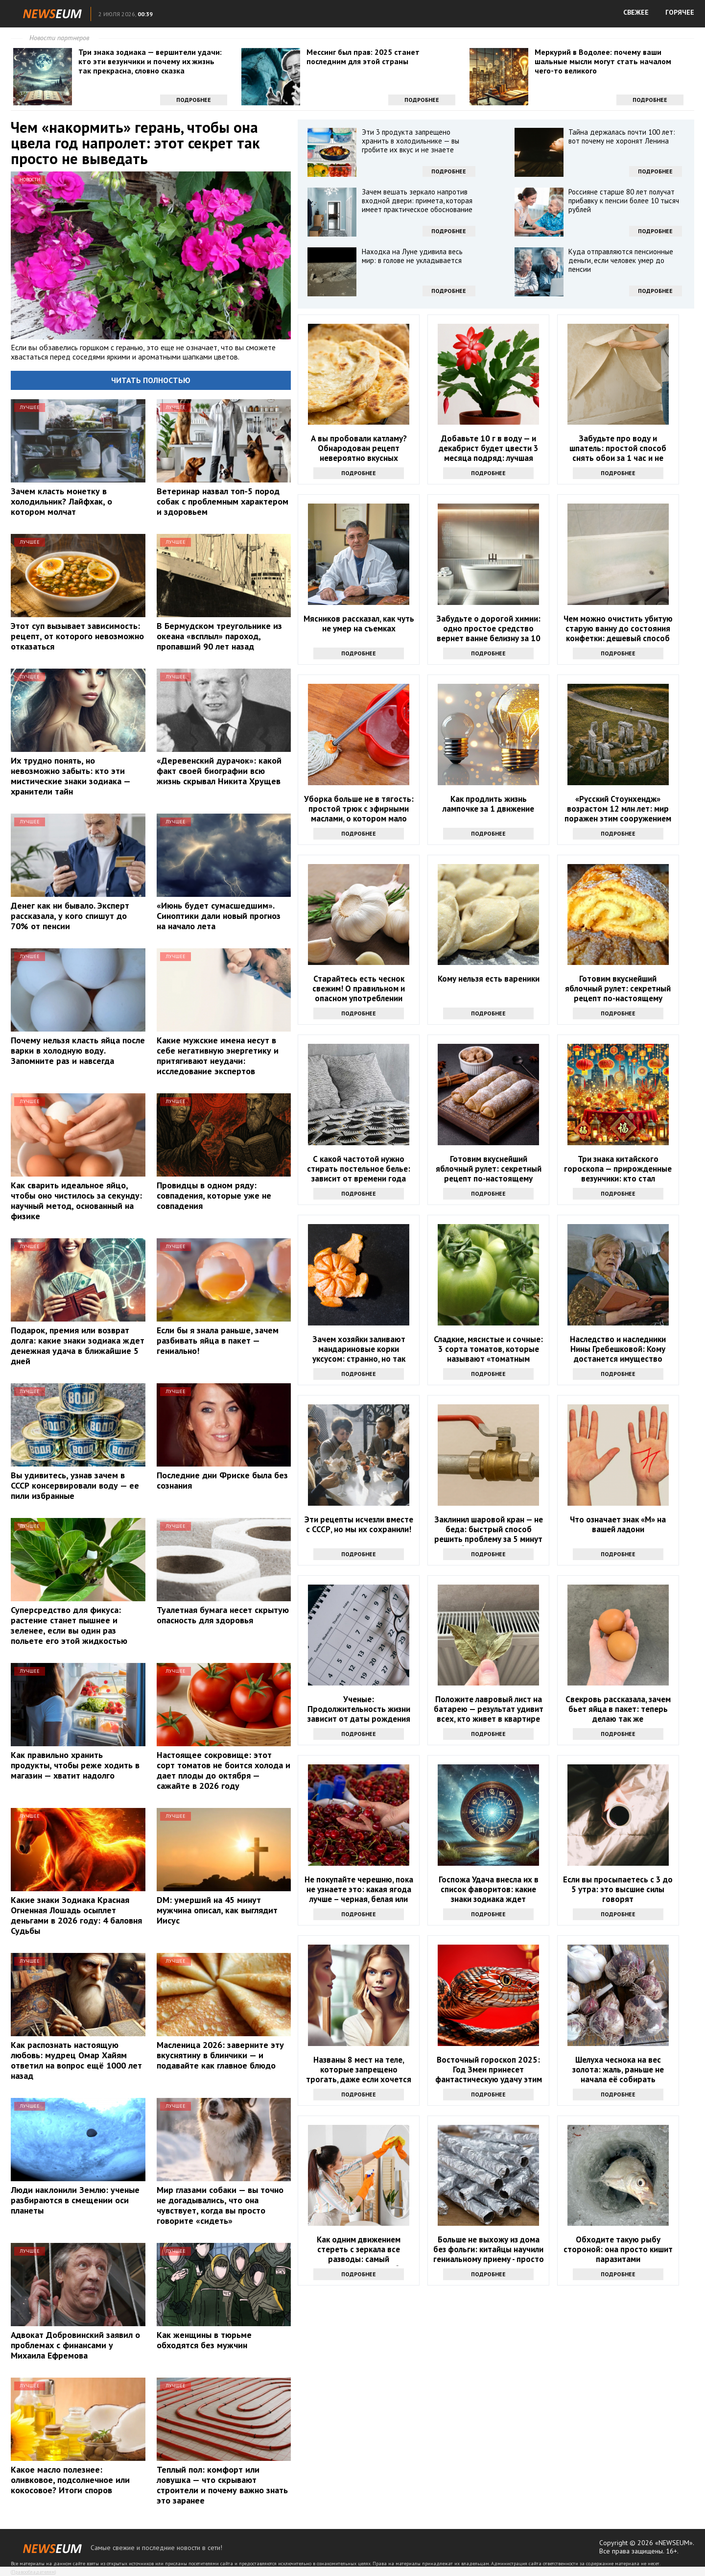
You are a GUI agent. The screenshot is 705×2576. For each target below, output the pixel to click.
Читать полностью (150, 380)
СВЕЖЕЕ (636, 12)
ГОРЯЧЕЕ (679, 12)
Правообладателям (33, 2572)
